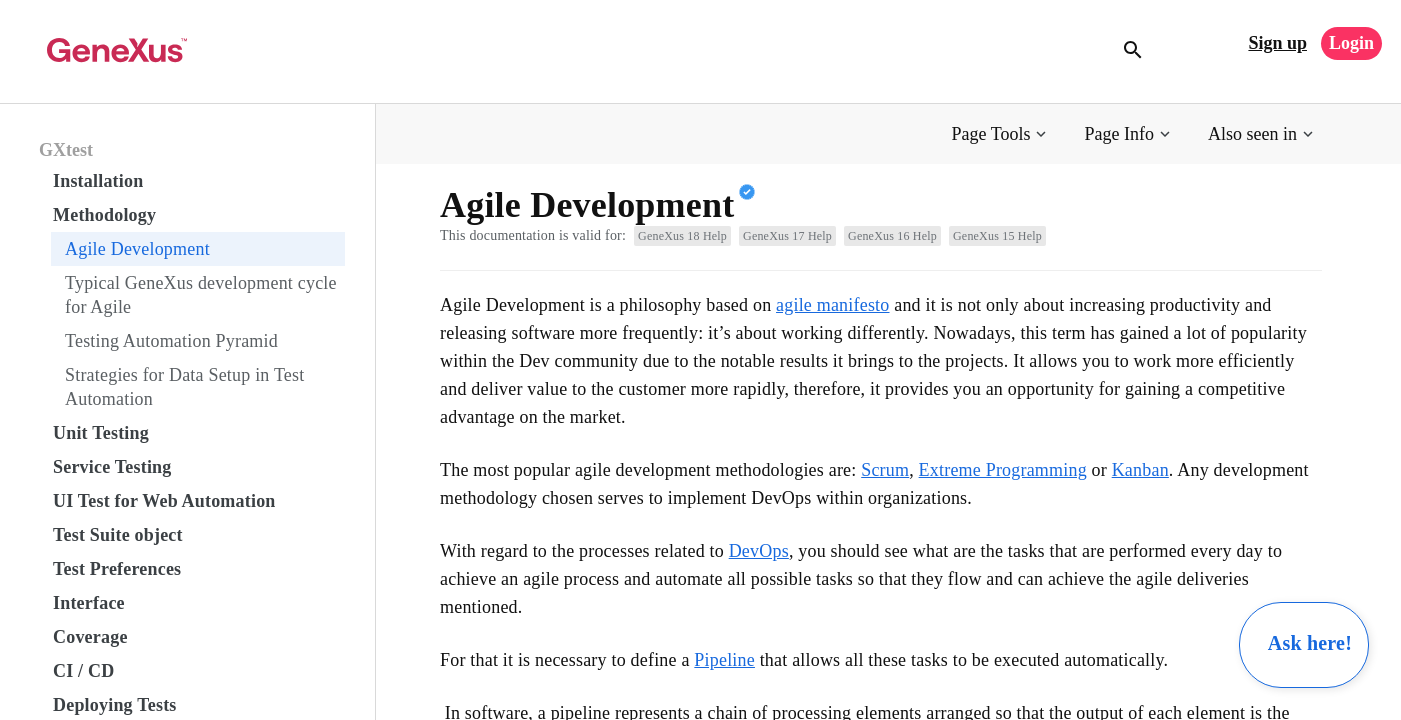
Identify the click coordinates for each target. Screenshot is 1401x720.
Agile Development (137, 249)
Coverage (90, 637)
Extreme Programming (1003, 470)
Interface (89, 603)
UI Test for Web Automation (164, 501)
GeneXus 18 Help (682, 236)
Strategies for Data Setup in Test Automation (184, 387)
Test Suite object (118, 535)
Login (1351, 43)
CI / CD (83, 671)
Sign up (1277, 43)
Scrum (885, 470)
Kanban (1140, 470)
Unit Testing (101, 433)
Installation (98, 181)
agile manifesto (832, 305)
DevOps (759, 551)
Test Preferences (117, 569)
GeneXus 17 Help (787, 236)
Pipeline (724, 660)
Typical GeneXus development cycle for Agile (201, 295)
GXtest (66, 150)
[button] (1001, 134)
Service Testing (112, 467)
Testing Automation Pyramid (171, 341)
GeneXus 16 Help (892, 236)
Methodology (104, 215)
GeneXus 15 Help (997, 236)
